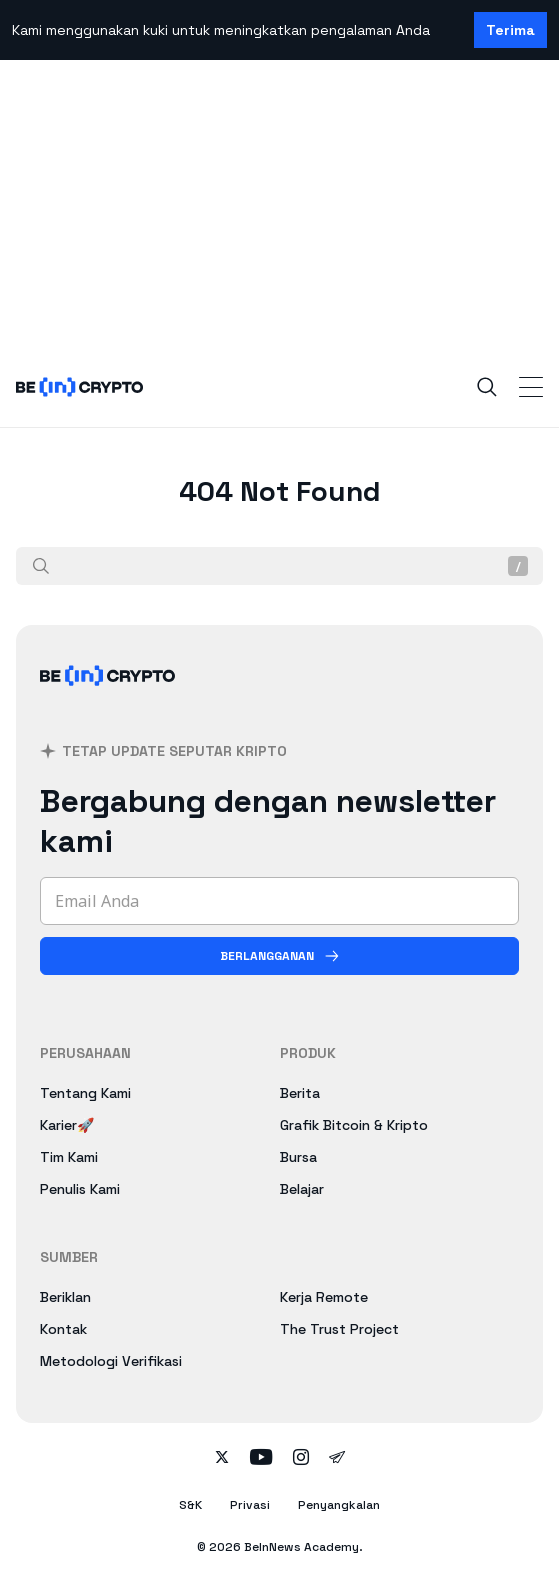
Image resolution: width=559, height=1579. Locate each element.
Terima (510, 30)
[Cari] (41, 566)
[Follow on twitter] (222, 1459)
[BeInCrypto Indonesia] (108, 699)
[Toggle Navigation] (531, 387)
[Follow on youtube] (261, 1459)
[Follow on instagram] (301, 1459)
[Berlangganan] (279, 956)
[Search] (487, 387)
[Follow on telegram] (337, 1459)
